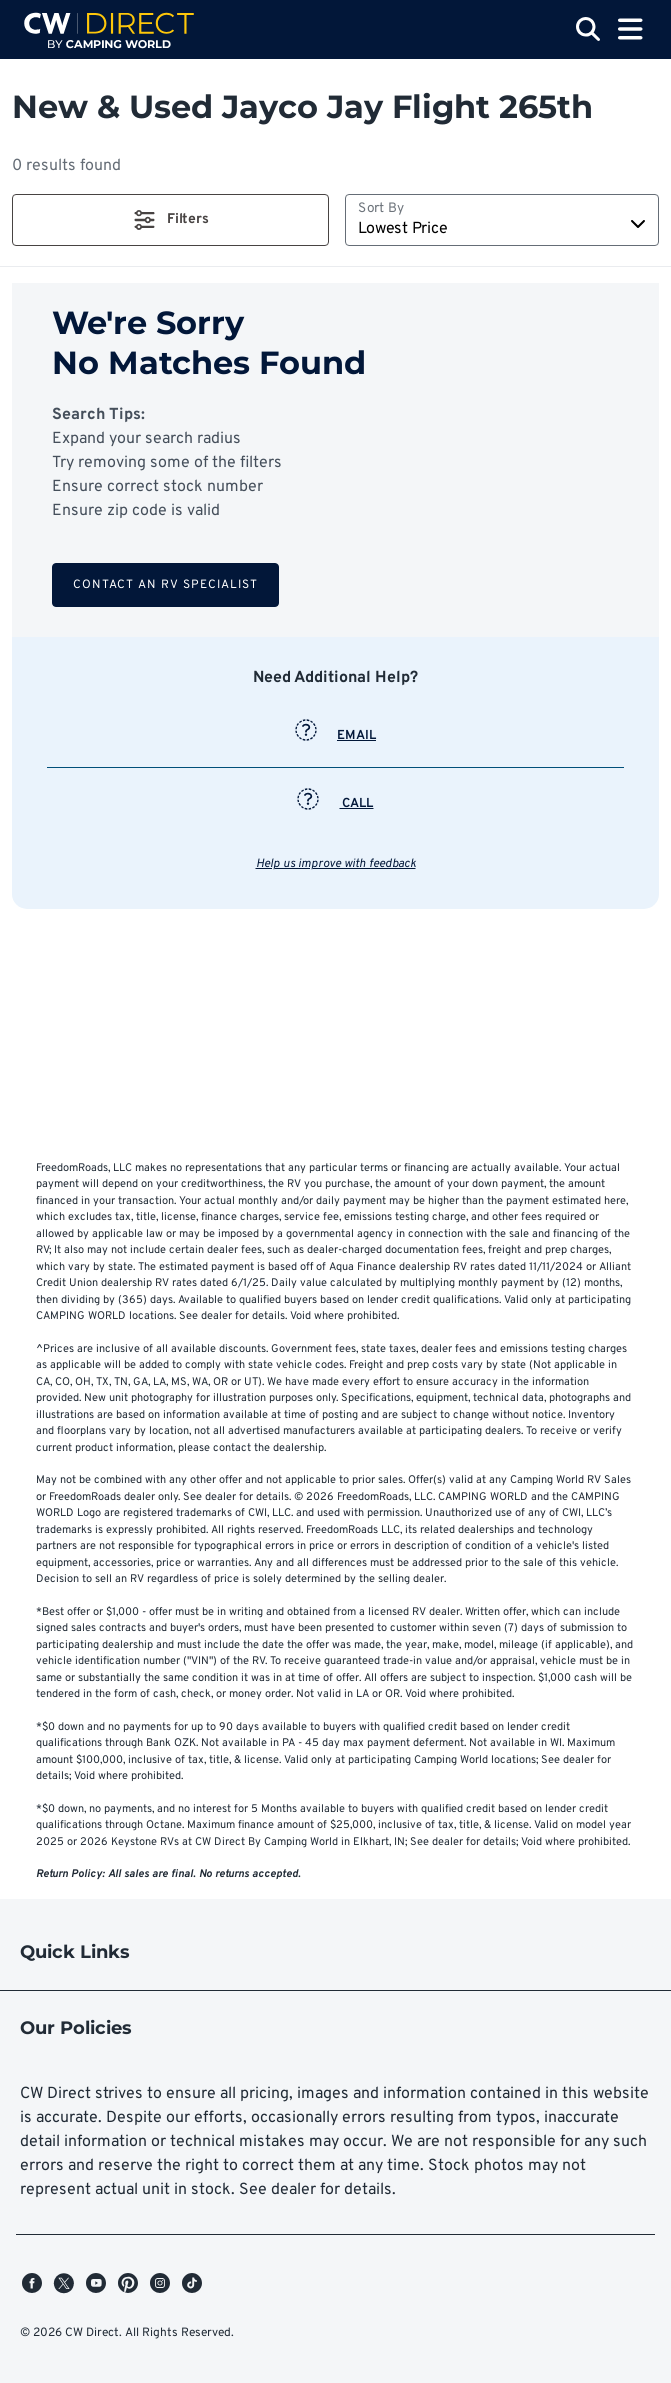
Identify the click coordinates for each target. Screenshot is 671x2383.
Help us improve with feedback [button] (336, 864)
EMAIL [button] (335, 736)
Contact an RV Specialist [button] (165, 585)
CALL (335, 804)
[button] (170, 220)
